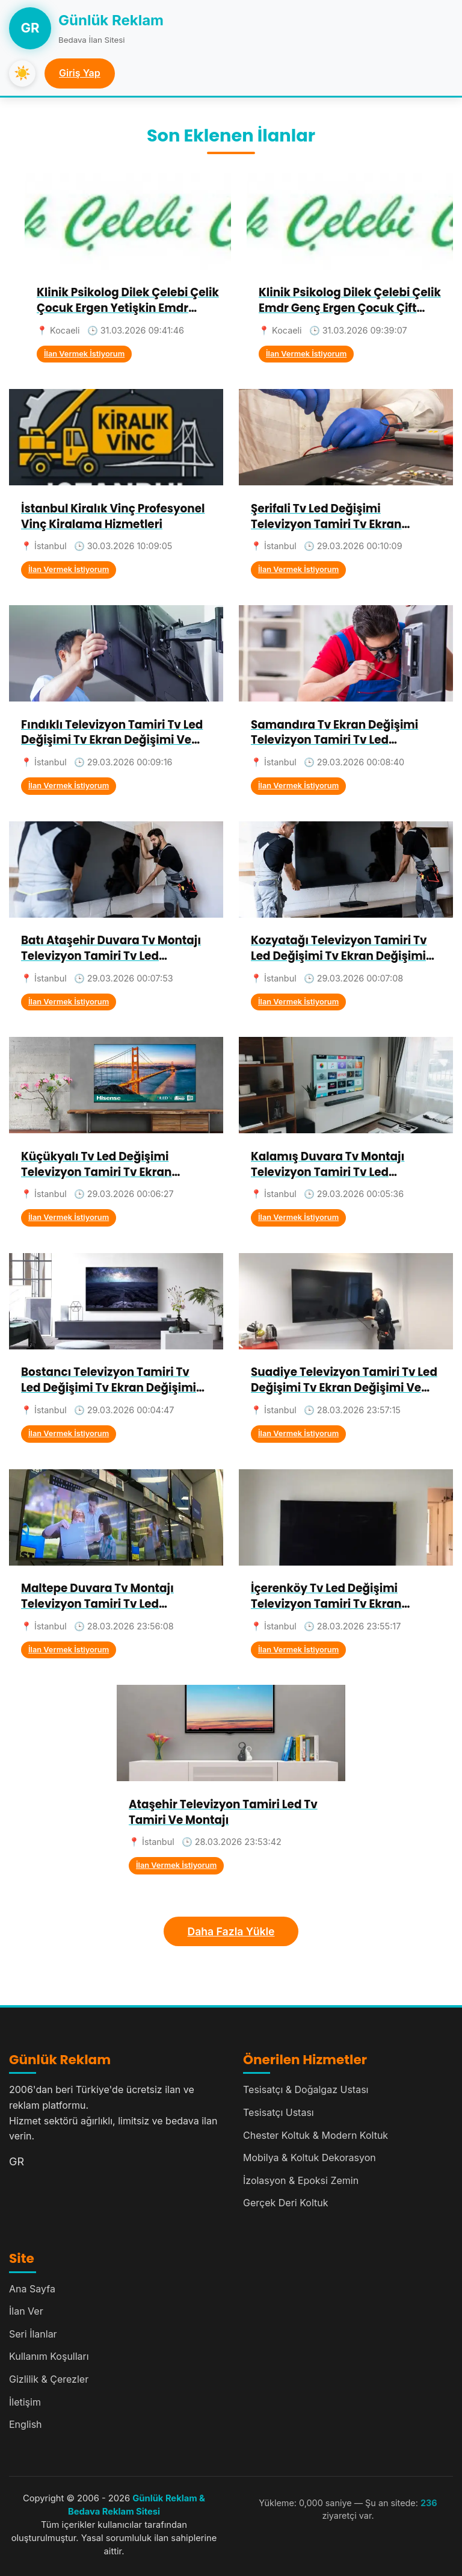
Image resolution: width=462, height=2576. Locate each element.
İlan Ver (26, 2311)
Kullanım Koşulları (49, 2356)
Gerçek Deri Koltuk (285, 2203)
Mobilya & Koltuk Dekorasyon (309, 2157)
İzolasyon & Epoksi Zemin (301, 2180)
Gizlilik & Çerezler (48, 2379)
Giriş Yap (79, 73)
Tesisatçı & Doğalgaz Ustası (305, 2089)
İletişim (25, 2402)
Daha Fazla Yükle (231, 1931)
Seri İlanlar (33, 2334)
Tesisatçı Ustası (278, 2112)
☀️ (22, 73)
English (25, 2424)
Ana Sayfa (32, 2289)
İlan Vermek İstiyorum (84, 353)
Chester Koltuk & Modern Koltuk (315, 2135)
